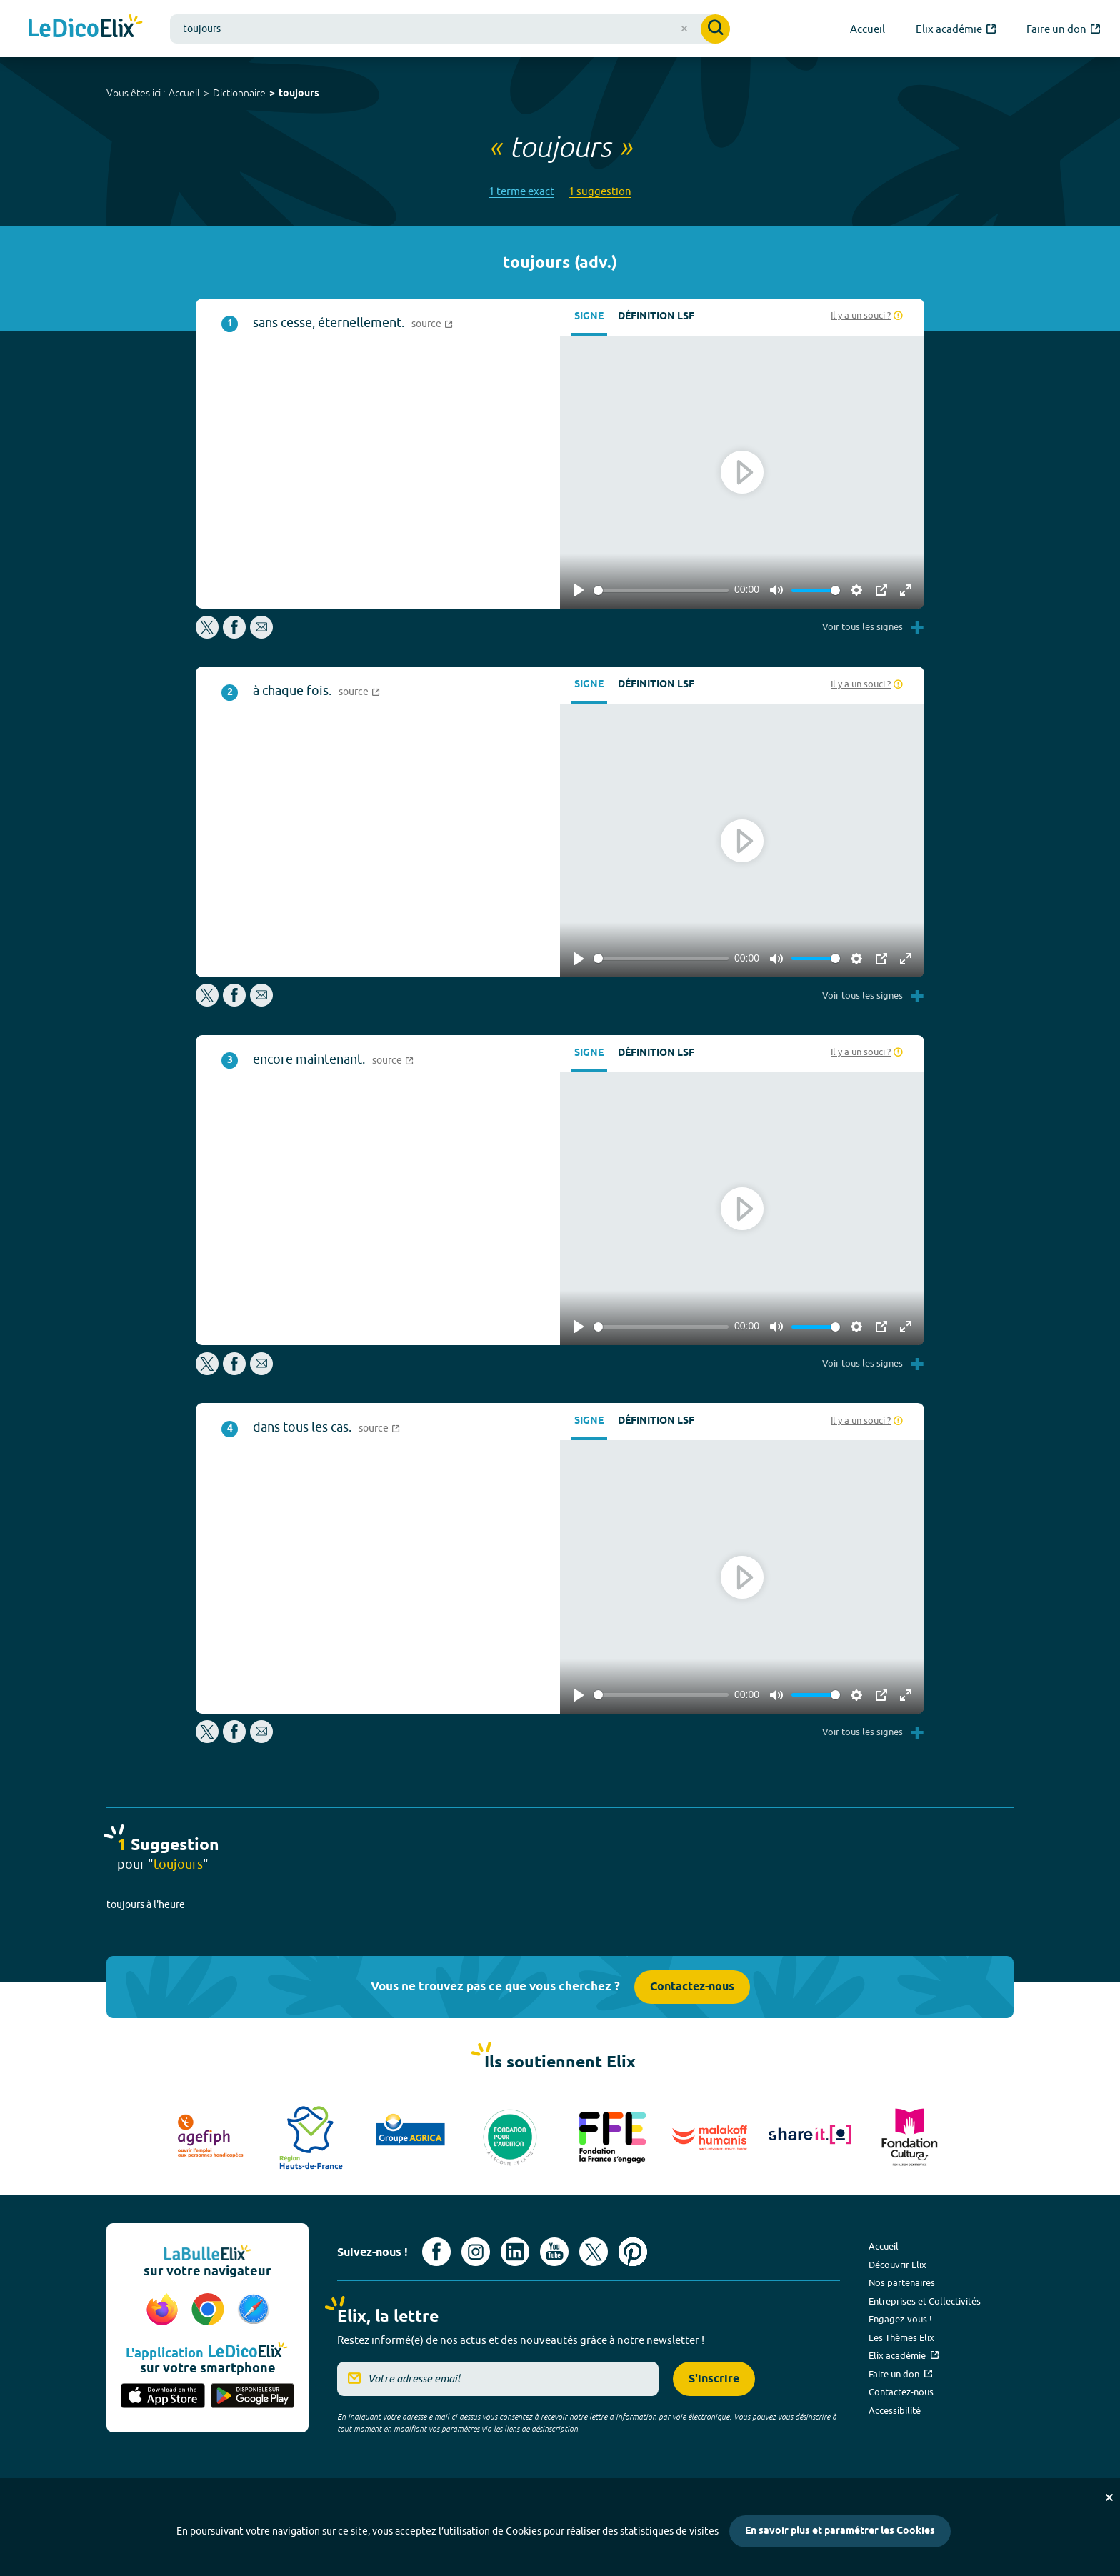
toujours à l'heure (145, 1904)
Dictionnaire (239, 93)
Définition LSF (656, 317)
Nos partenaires (902, 2282)
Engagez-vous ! (900, 2319)
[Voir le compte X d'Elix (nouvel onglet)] (593, 2251)
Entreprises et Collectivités (925, 2301)
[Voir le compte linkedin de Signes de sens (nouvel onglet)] (515, 2251)
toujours (299, 94)
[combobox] (450, 29)
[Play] (578, 590)
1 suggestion (600, 191)
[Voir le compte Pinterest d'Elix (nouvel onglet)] (633, 2251)
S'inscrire (714, 2379)
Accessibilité (895, 2410)
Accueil (184, 93)
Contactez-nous (692, 1987)
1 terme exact (521, 191)
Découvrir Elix (897, 2264)
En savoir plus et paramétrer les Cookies (840, 2531)
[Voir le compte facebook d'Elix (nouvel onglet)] (436, 2251)
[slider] (661, 590)
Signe (589, 317)
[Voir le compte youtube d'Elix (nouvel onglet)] (554, 2251)
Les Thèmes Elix (901, 2337)
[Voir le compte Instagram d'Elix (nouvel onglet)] (475, 2251)
